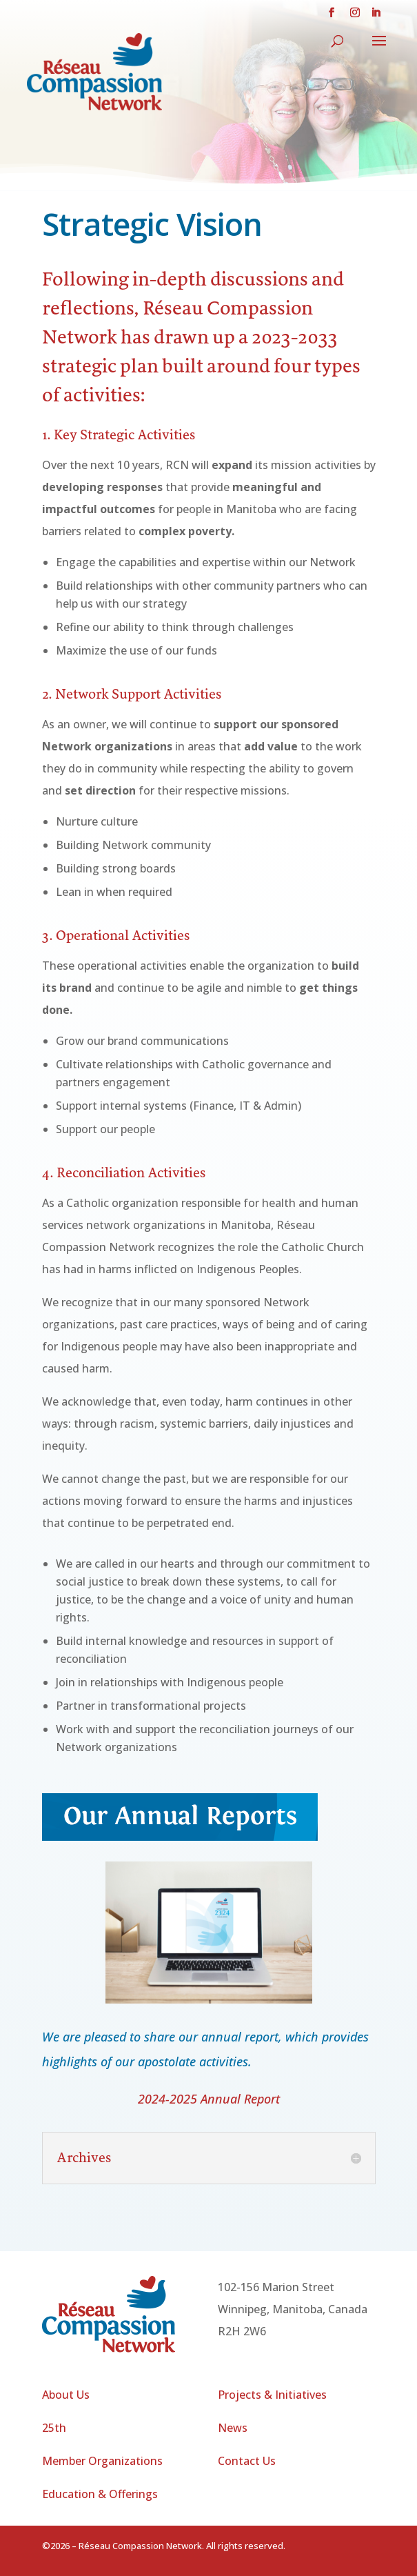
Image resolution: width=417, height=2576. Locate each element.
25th (54, 2427)
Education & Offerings (100, 2494)
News (232, 2427)
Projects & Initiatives (272, 2394)
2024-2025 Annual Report (209, 2098)
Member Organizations (102, 2460)
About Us (66, 2394)
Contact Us (247, 2460)
